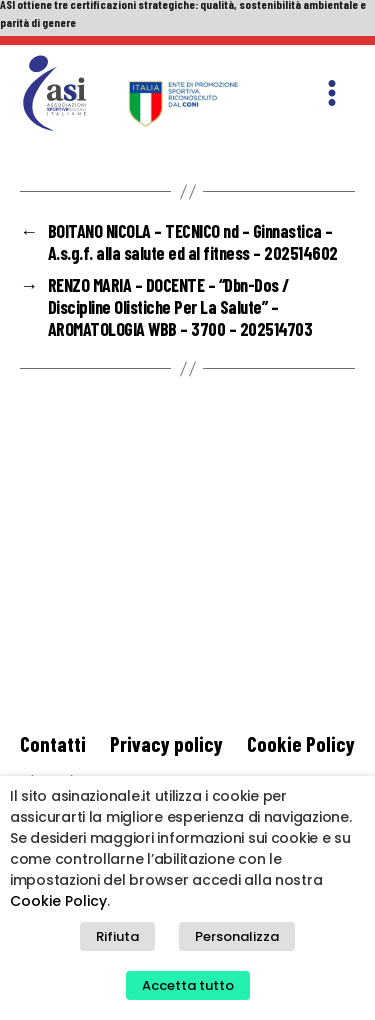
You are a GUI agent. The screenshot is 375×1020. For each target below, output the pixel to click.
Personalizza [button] (237, 936)
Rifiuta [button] (117, 936)
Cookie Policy (301, 743)
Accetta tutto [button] (188, 985)
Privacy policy (166, 743)
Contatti (53, 743)
